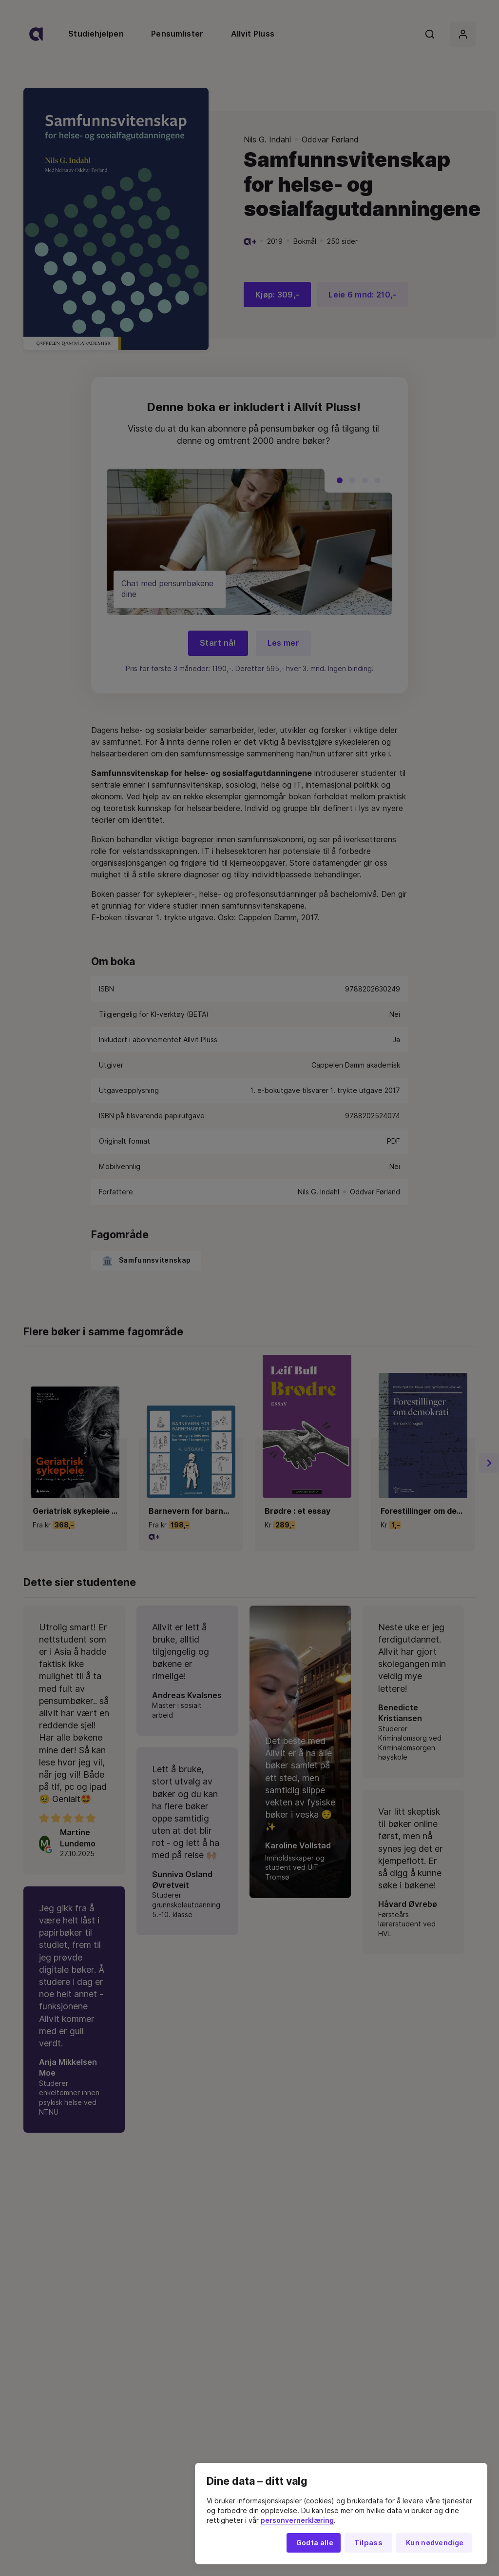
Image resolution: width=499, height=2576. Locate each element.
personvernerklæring (297, 2520)
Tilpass (368, 2542)
